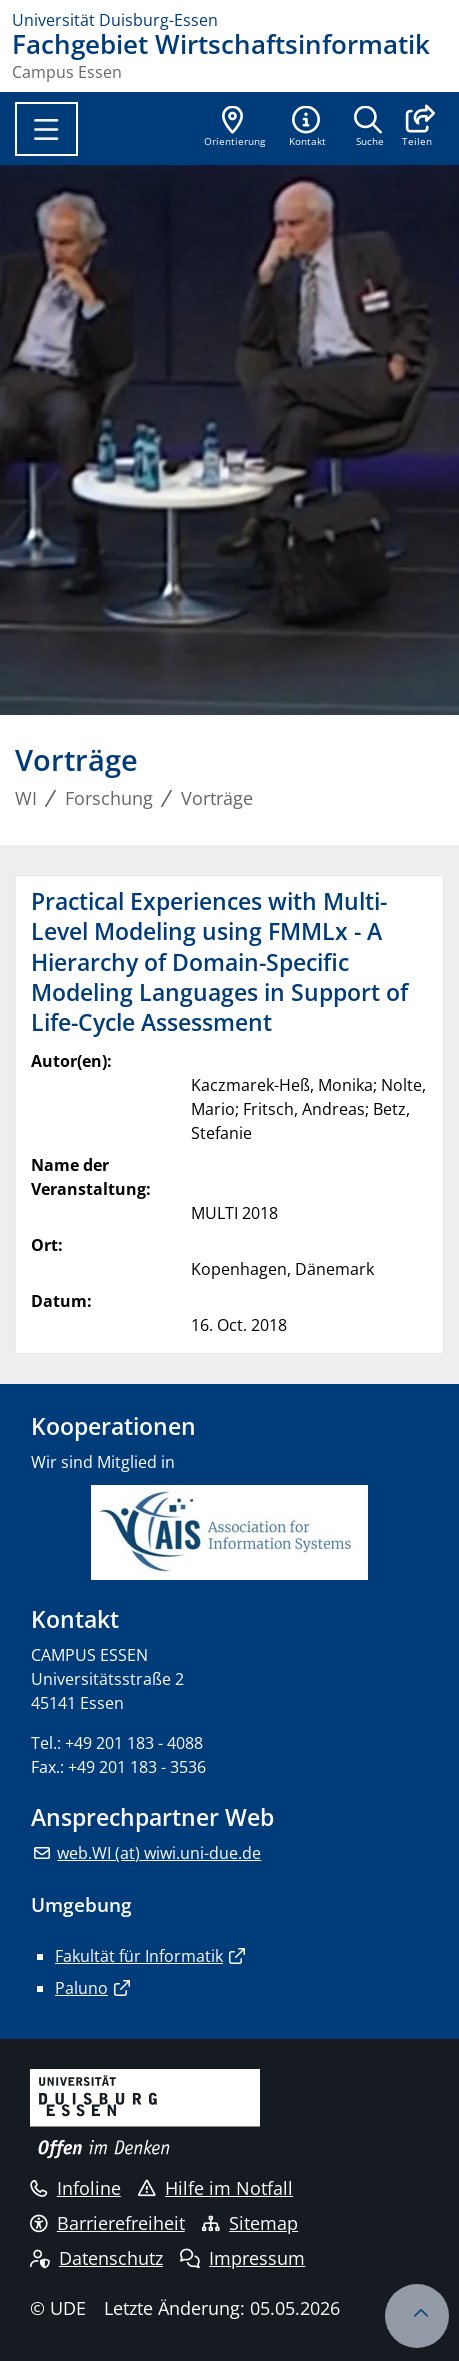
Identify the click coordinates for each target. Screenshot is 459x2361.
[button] (416, 128)
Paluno (81, 1988)
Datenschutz (96, 2258)
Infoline (75, 2188)
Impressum (242, 2258)
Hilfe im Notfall (215, 2188)
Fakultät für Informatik (139, 1956)
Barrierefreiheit (107, 2223)
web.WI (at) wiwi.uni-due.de (159, 1853)
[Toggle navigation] (46, 129)
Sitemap (250, 2223)
